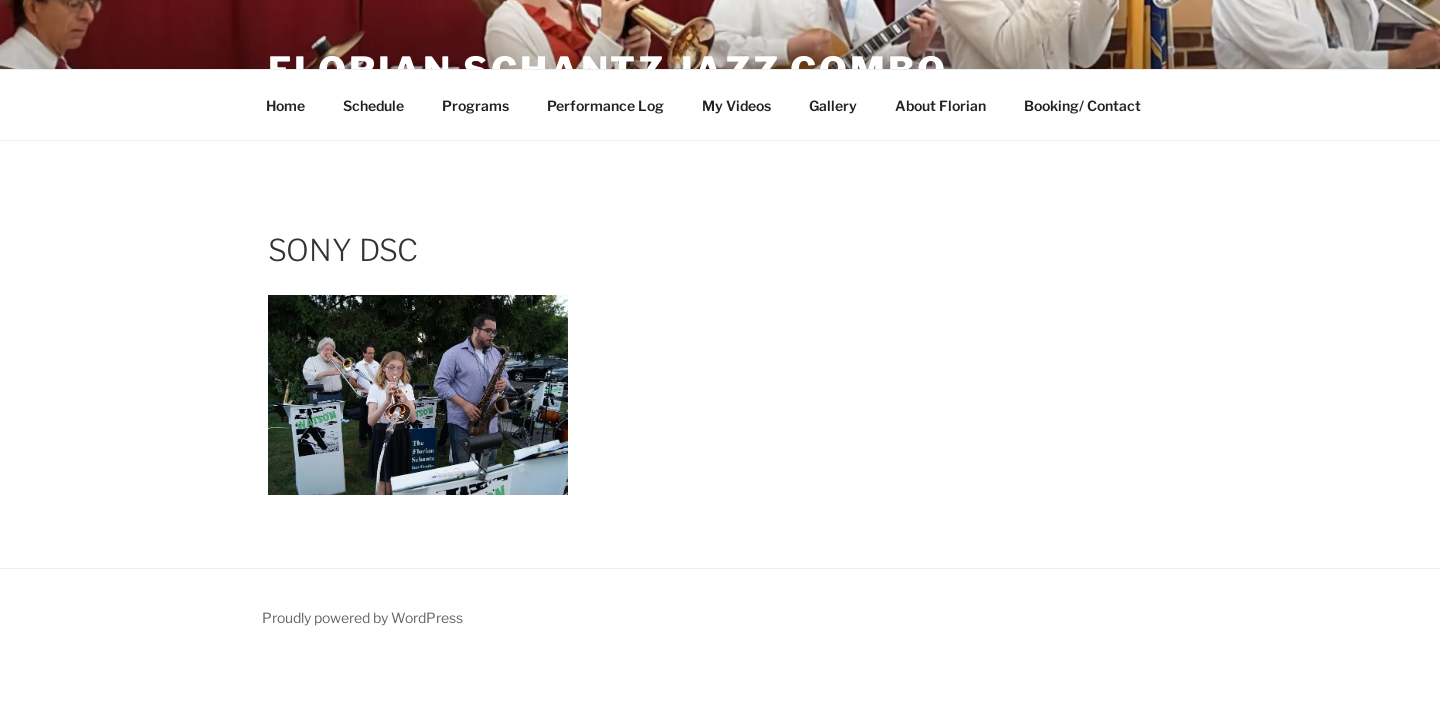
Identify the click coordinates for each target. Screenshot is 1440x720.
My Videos (736, 105)
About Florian (940, 105)
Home (285, 105)
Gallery (833, 105)
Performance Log (605, 105)
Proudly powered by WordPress (362, 617)
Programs (475, 105)
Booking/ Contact (1082, 105)
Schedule (373, 105)
